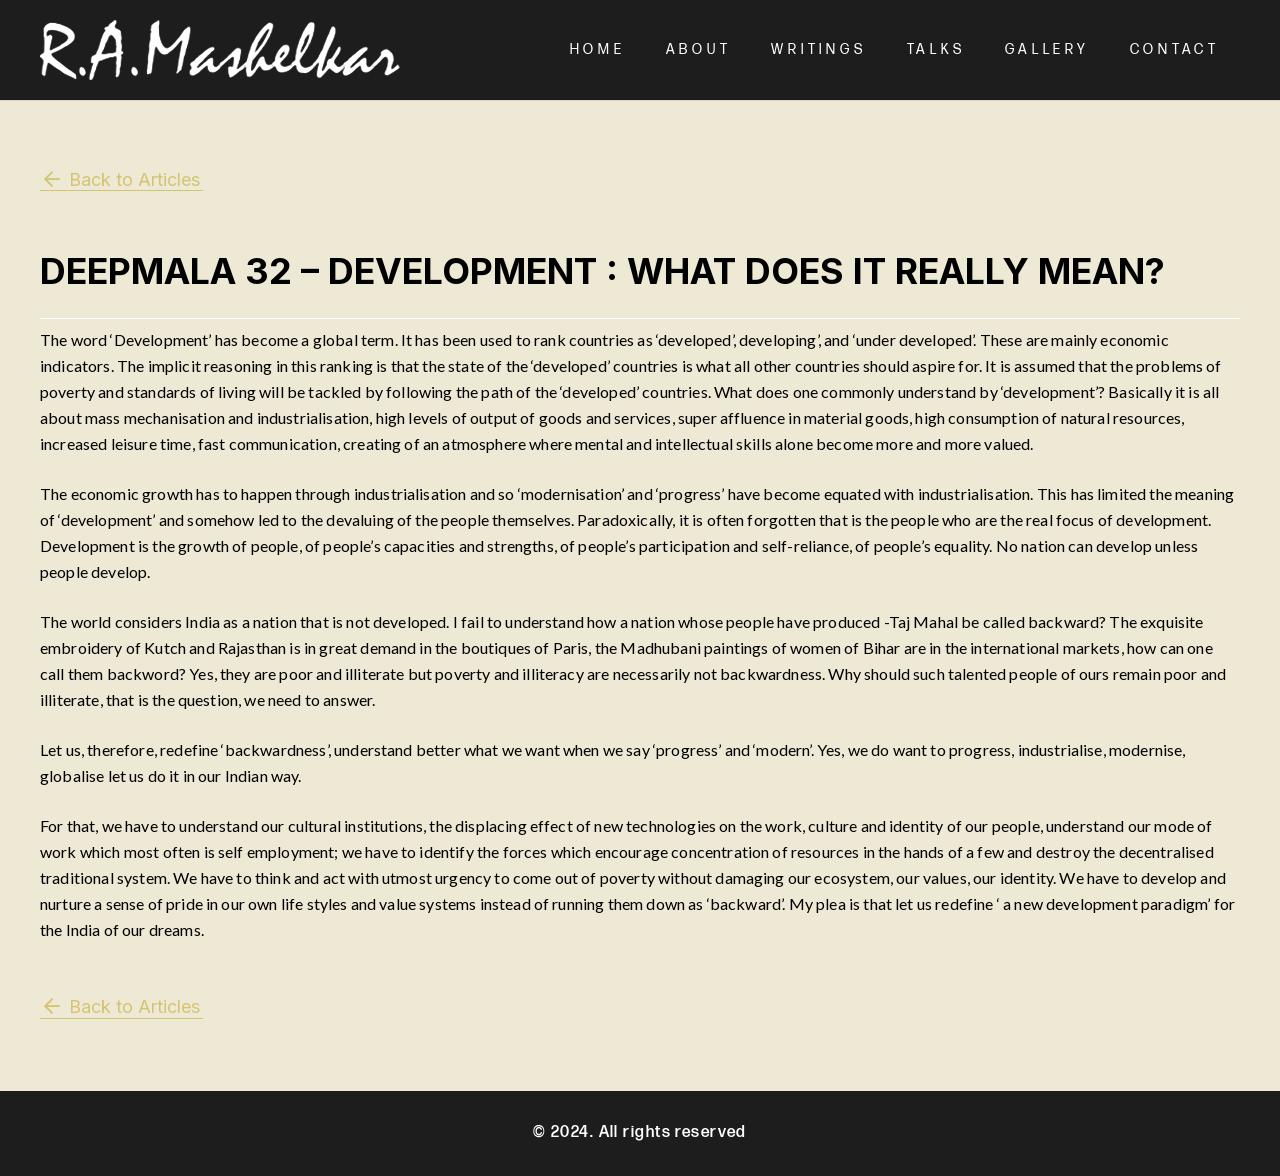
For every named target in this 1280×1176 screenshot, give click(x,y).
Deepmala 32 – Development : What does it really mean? (602, 271)
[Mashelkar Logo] (220, 50)
